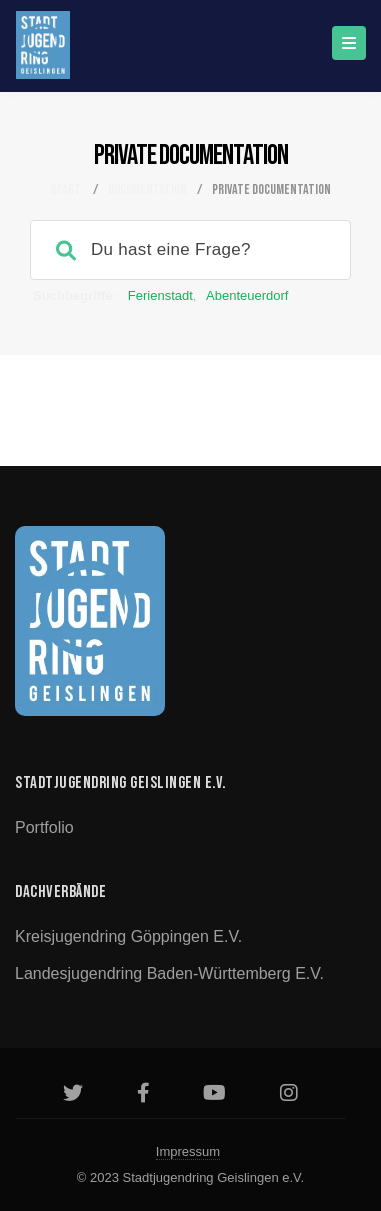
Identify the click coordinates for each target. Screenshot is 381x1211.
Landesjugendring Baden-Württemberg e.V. (169, 973)
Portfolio (44, 827)
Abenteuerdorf (247, 295)
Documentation (147, 189)
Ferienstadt (160, 295)
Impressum (188, 1151)
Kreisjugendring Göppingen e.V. (128, 936)
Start (66, 189)
